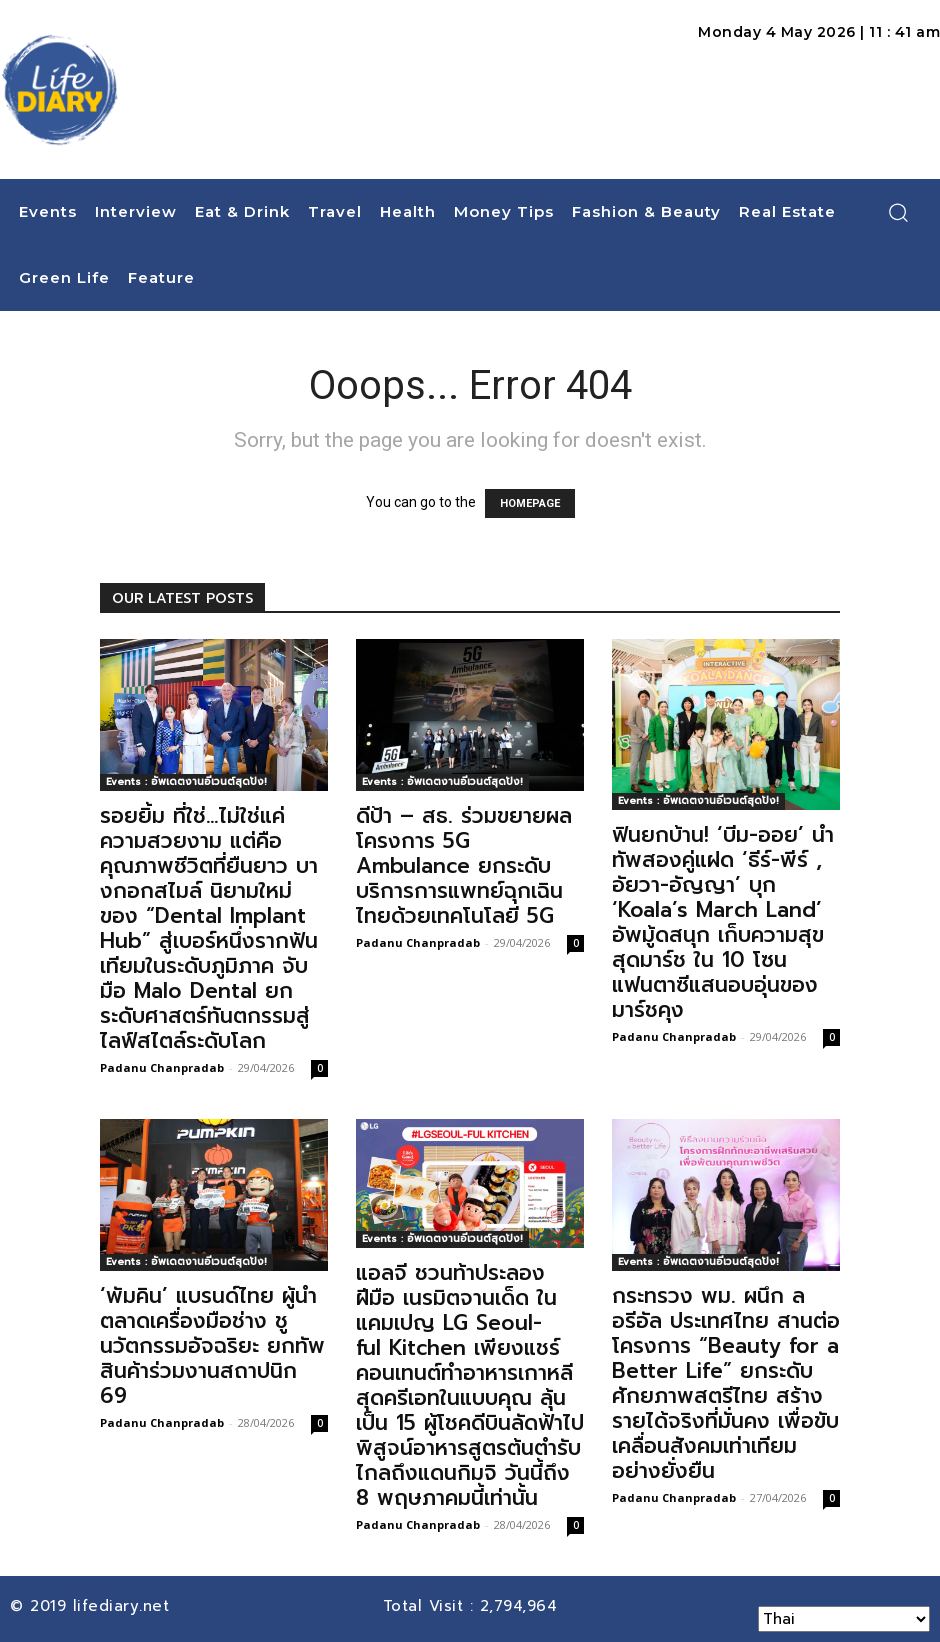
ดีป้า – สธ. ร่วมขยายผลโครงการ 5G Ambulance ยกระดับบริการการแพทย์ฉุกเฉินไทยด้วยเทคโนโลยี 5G (464, 866)
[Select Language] (844, 1619)
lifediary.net (124, 1606)
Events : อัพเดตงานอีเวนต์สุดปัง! (186, 781)
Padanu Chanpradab (162, 1067)
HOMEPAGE (530, 503)
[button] (898, 212)
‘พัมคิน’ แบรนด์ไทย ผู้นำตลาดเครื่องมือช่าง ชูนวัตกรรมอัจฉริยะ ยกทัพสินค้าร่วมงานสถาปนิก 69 (212, 1346)
